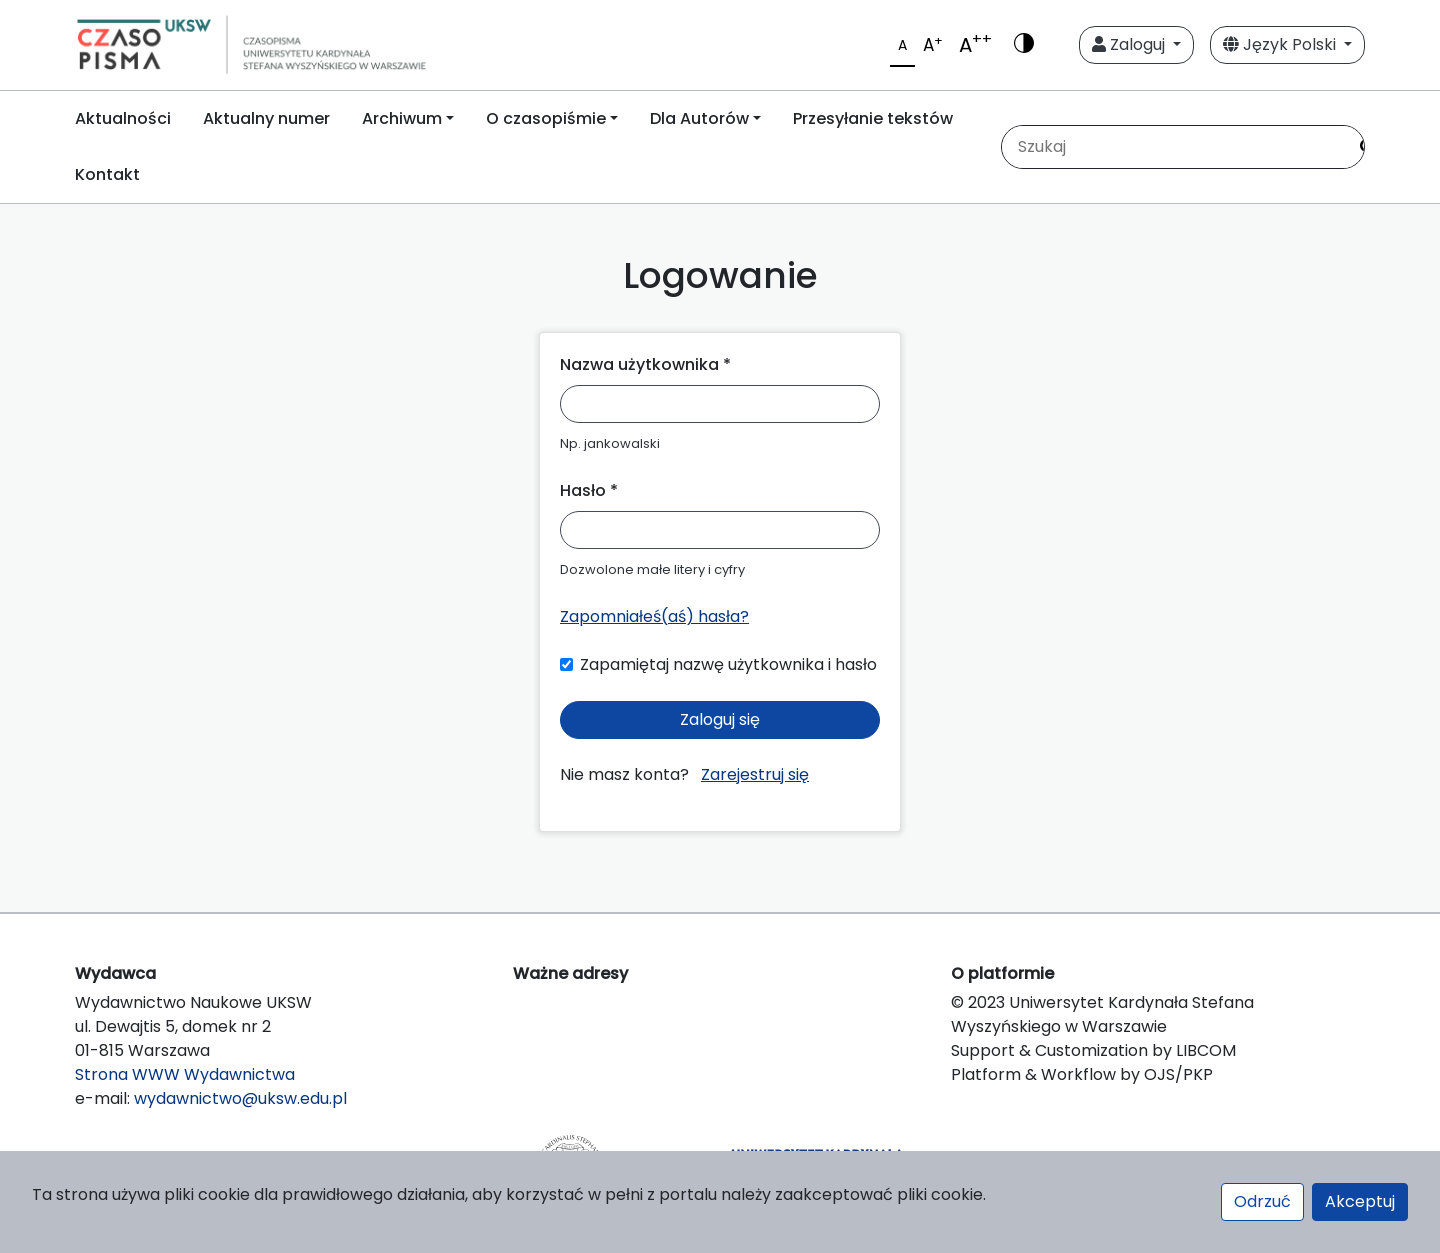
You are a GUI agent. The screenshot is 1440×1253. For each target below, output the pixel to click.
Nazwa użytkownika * (645, 364)
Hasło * (589, 490)
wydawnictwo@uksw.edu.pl (240, 1098)
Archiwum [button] (402, 118)
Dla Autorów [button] (699, 118)
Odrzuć (1262, 1201)
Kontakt (107, 174)
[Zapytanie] (1174, 147)
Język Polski (1281, 44)
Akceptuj (1360, 1201)
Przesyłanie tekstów (873, 118)
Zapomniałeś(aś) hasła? (654, 616)
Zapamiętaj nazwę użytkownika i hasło (728, 664)
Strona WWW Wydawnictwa (185, 1074)
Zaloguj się (720, 719)
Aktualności (123, 118)
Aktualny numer (266, 118)
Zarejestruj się (755, 774)
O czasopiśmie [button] (546, 118)
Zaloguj (1130, 44)
